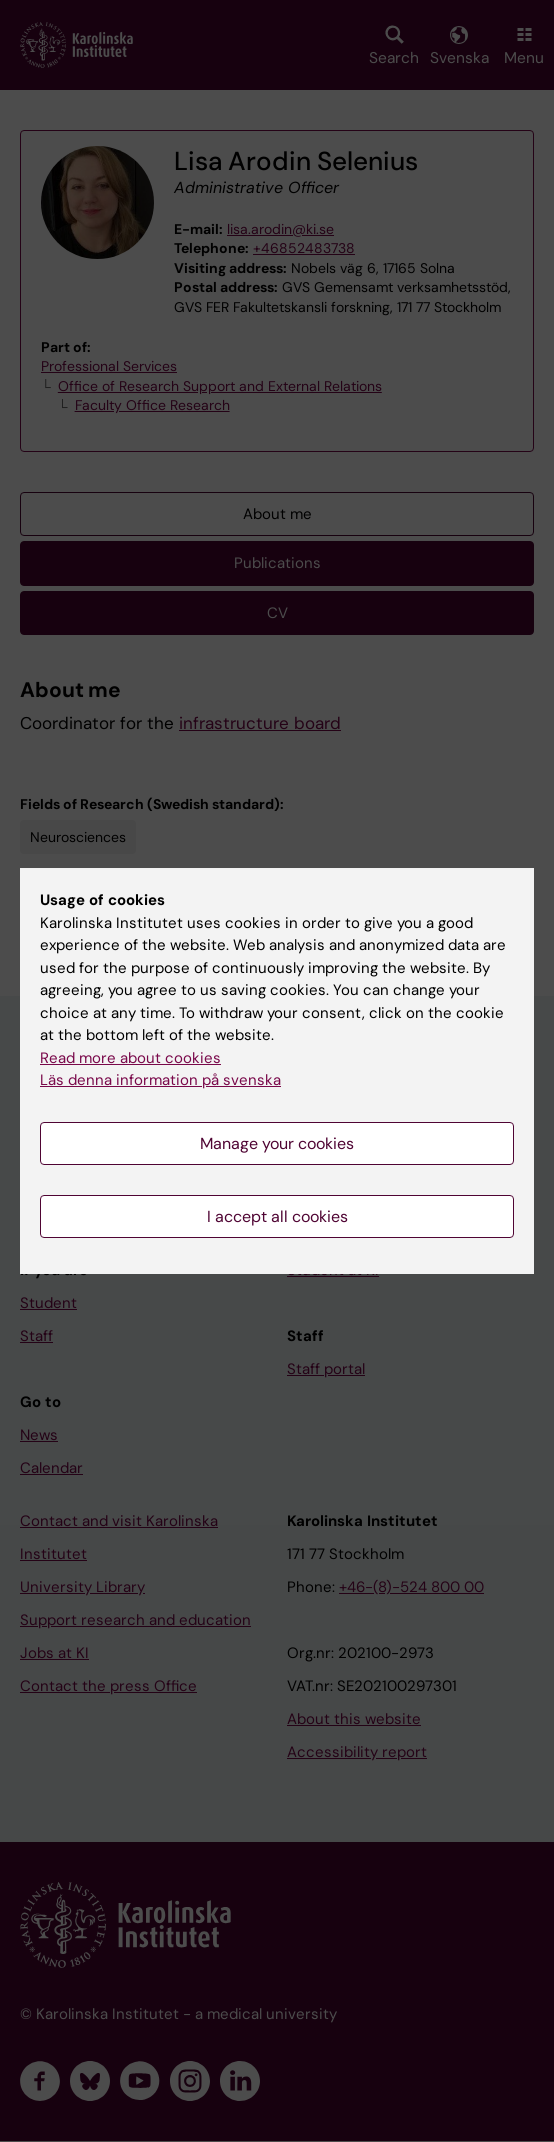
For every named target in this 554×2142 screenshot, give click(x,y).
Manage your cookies (277, 1143)
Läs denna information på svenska (160, 1080)
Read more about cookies (130, 1058)
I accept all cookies (277, 1216)
